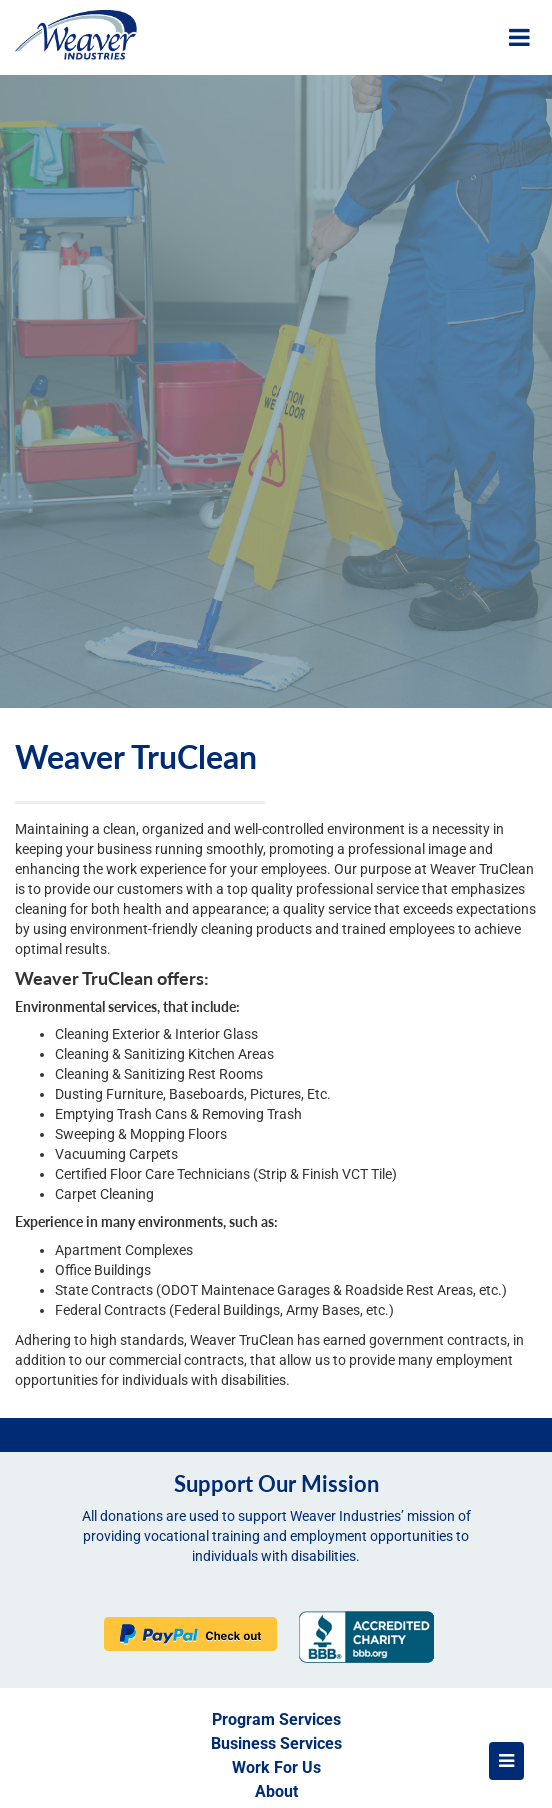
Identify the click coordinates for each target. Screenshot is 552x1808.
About (276, 1791)
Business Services (276, 1743)
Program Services (276, 1719)
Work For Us (276, 1767)
